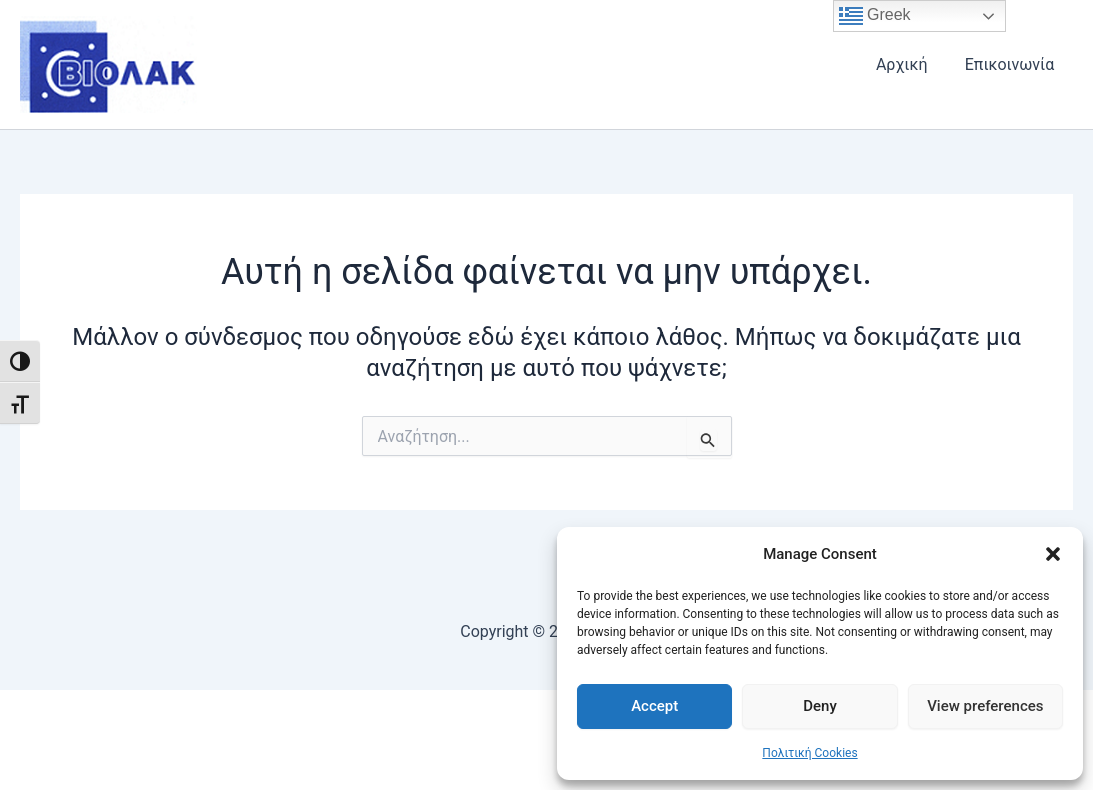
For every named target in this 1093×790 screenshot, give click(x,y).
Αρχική (910, 64)
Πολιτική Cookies (809, 753)
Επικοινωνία (1012, 64)
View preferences (985, 706)
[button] (1053, 554)
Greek (875, 16)
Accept (654, 706)
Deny (820, 706)
